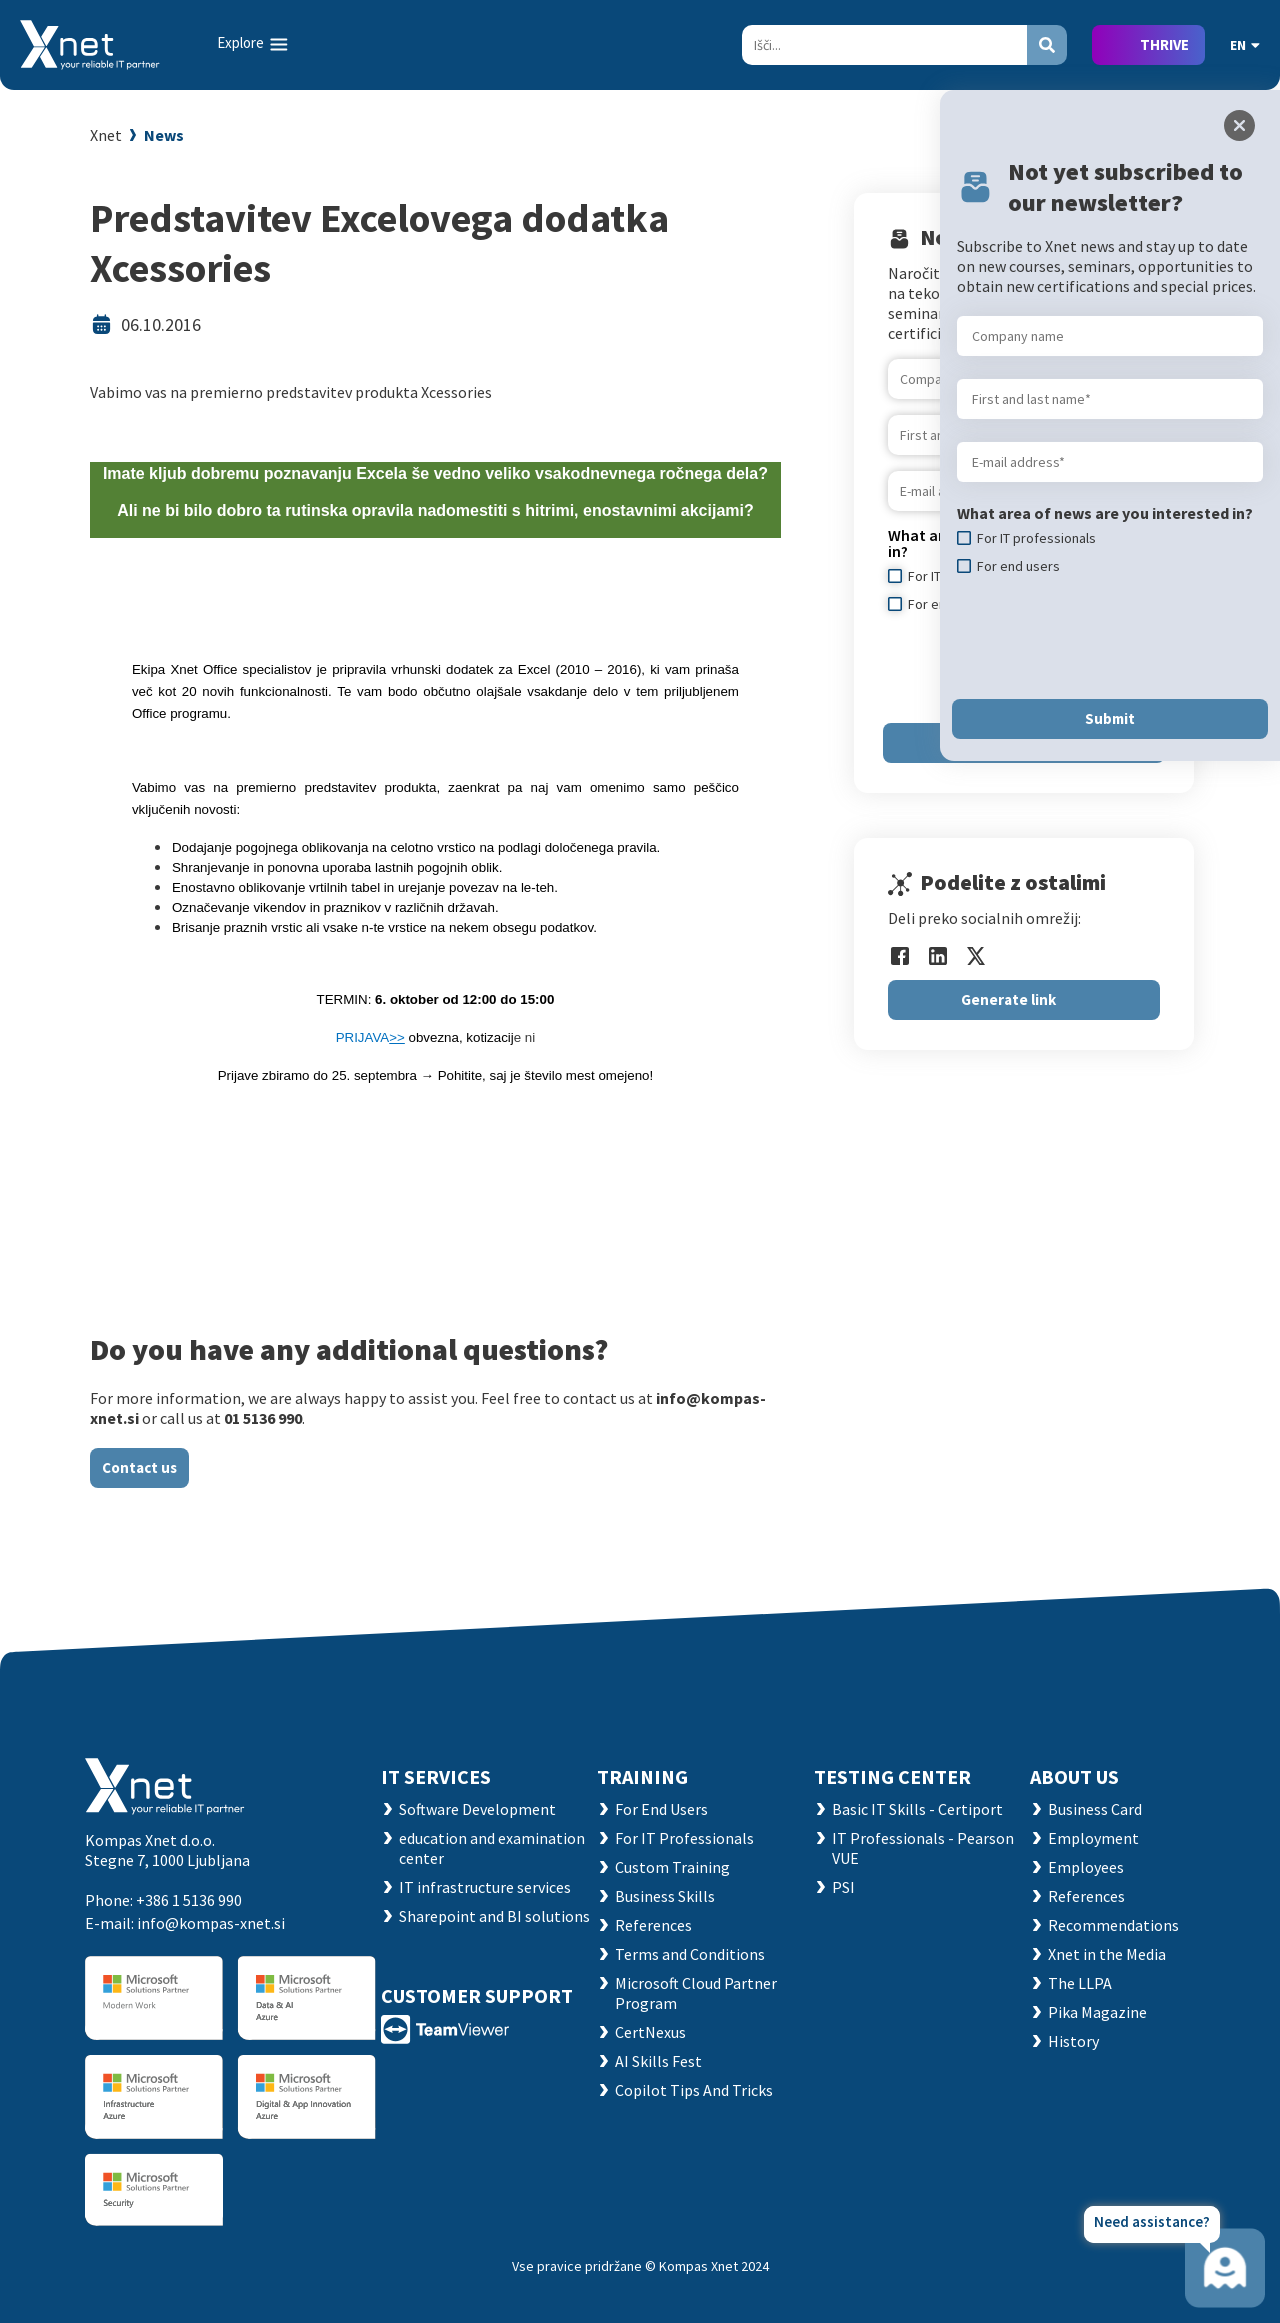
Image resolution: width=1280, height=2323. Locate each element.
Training (642, 1776)
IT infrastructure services (485, 1887)
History (1073, 2041)
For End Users (661, 1809)
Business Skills (665, 1896)
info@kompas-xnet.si (211, 1923)
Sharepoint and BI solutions (494, 1916)
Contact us (139, 1467)
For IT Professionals (684, 1838)
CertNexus (650, 2032)
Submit (1110, 718)
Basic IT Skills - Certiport (917, 1809)
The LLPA (1080, 1983)
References (653, 1925)
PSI (843, 1887)
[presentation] (1109, 637)
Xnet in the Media (1107, 1954)
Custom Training (672, 1867)
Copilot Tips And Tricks (694, 2090)
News (164, 135)
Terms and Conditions (690, 1954)
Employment (1093, 1838)
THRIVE (1164, 44)
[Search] (884, 45)
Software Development (477, 1809)
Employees (1086, 1867)
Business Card (1095, 1809)
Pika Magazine (1097, 2012)
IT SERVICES (436, 1776)
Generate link (1008, 999)
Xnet (106, 135)
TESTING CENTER (892, 1776)
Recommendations (1113, 1925)
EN (1245, 45)
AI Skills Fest (658, 2061)
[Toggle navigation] (254, 44)
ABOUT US (1074, 1776)
